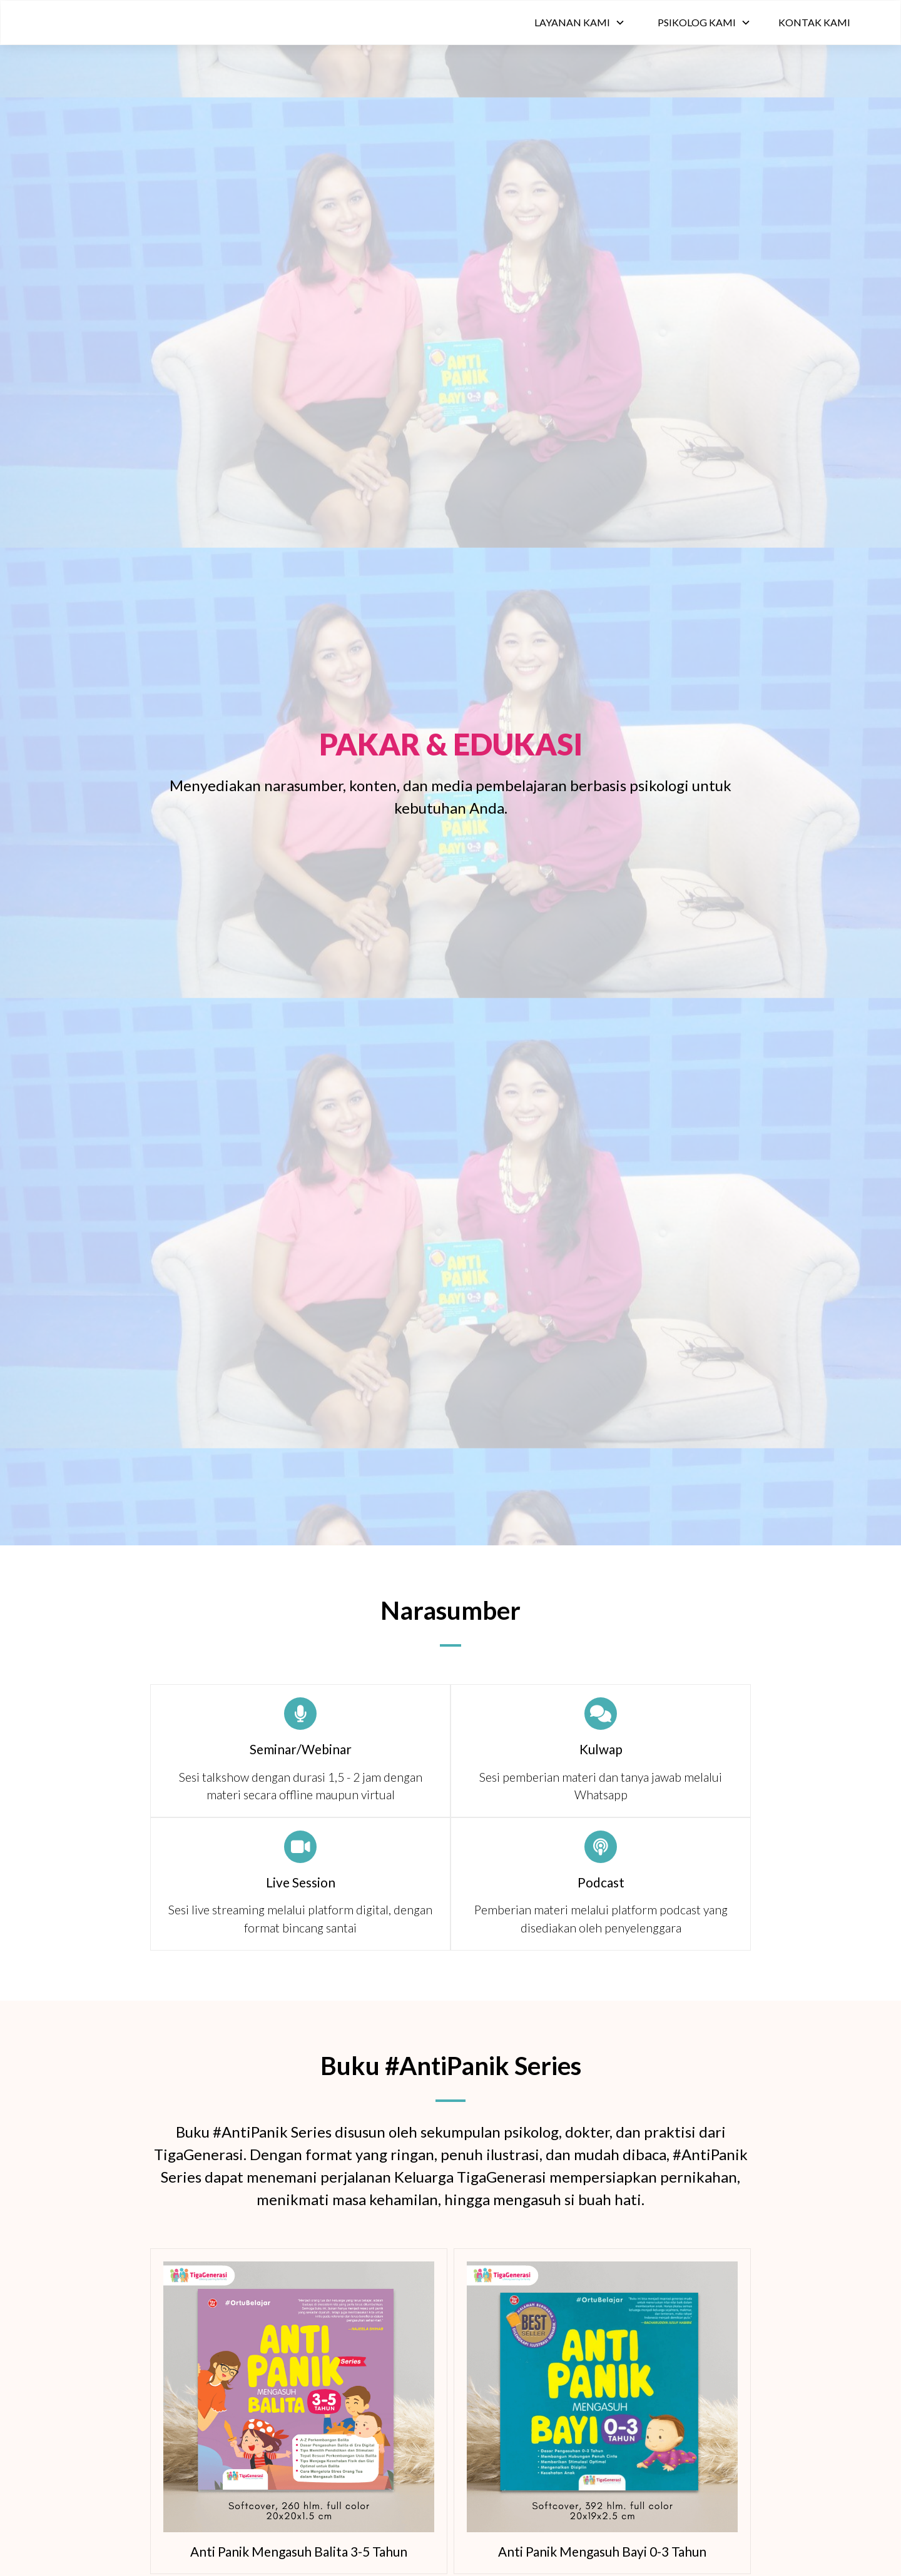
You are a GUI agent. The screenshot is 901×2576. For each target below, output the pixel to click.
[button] (579, 22)
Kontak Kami (814, 22)
